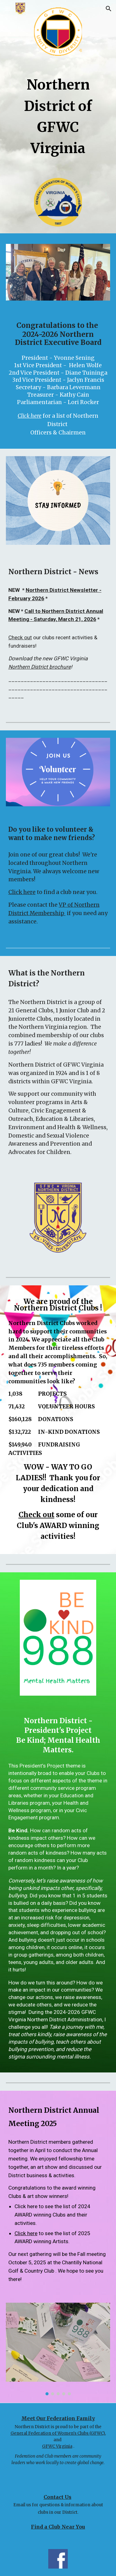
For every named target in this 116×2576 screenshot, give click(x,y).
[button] (7, 8)
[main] (58, 115)
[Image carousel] (58, 2349)
